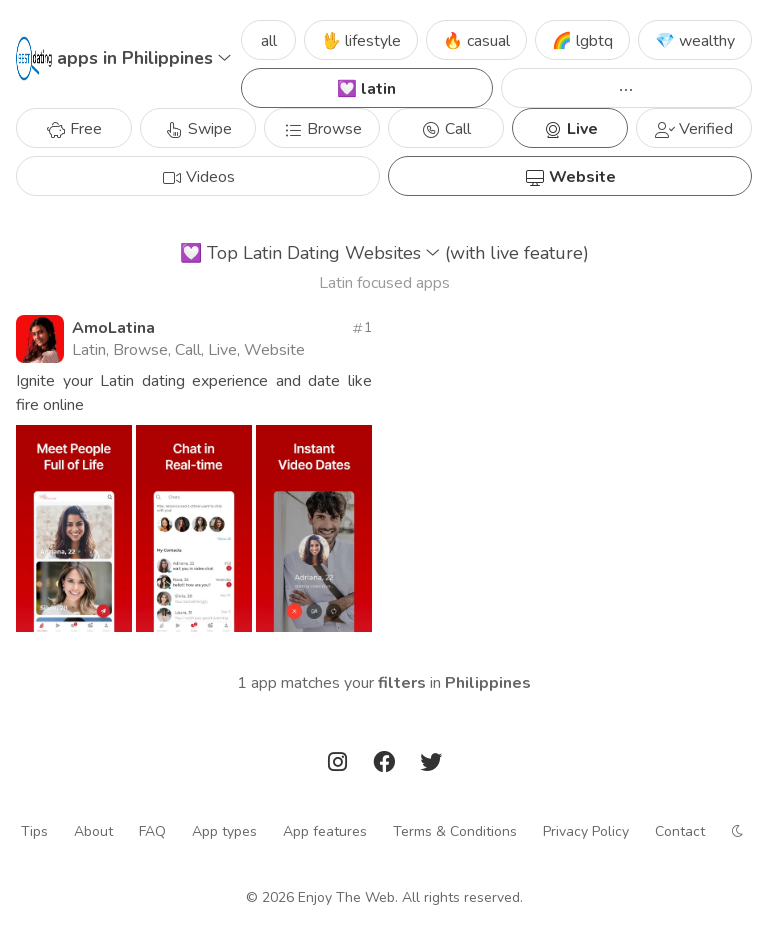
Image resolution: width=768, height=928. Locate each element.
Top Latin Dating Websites (384, 253)
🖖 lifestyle (361, 41)
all (269, 41)
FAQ (152, 830)
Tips (34, 830)
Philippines (488, 683)
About (93, 830)
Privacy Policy (586, 830)
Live (570, 129)
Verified (694, 129)
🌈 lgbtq (582, 41)
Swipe (198, 129)
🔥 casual (476, 41)
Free (74, 129)
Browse (322, 129)
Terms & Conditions (455, 830)
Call (446, 129)
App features (325, 830)
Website (570, 177)
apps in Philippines (144, 58)
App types (224, 830)
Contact (680, 830)
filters (402, 683)
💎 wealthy (695, 41)
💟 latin (366, 89)
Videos (198, 177)
